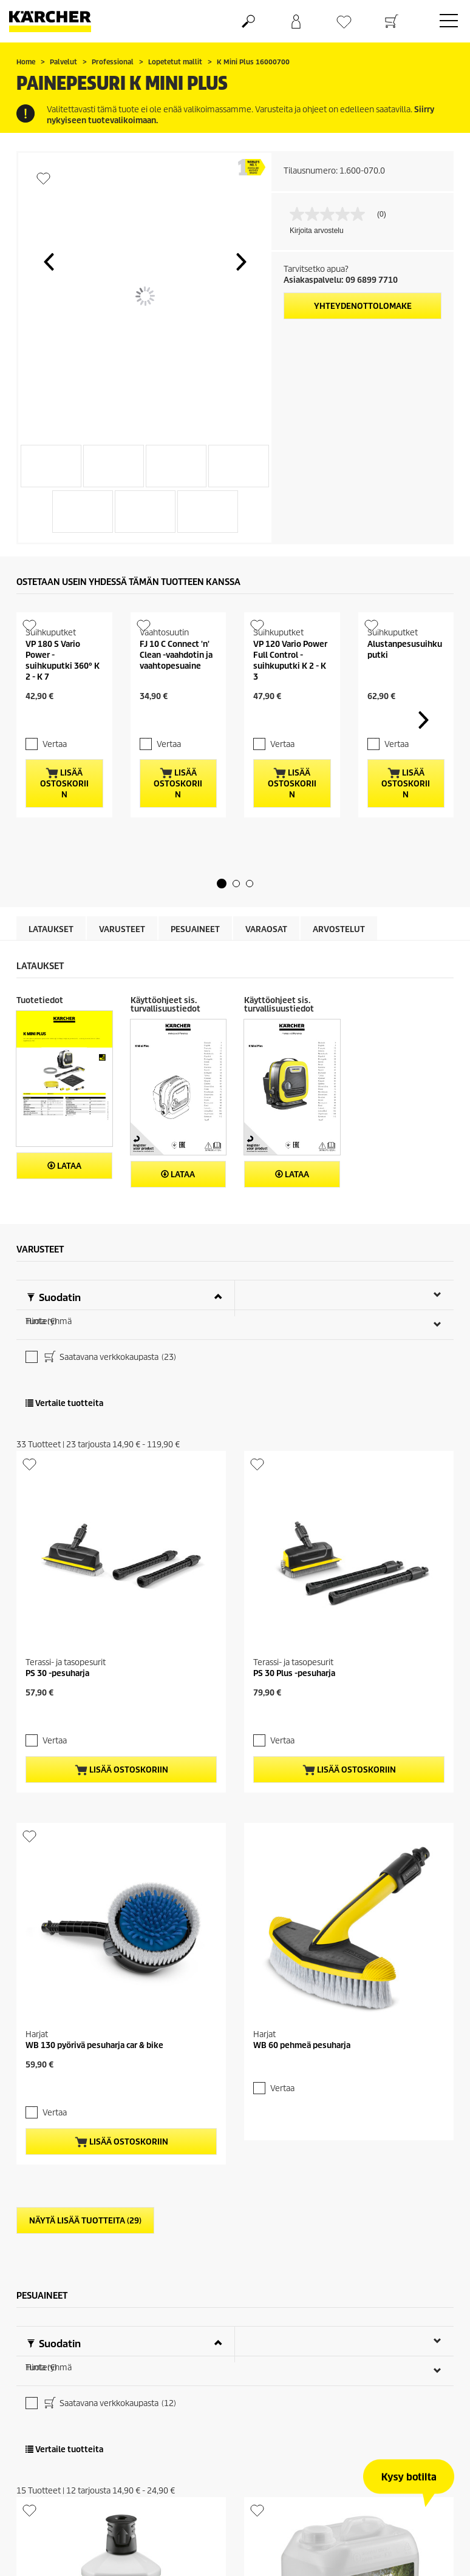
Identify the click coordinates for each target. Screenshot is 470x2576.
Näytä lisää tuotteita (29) (85, 1921)
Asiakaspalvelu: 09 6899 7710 (341, 280)
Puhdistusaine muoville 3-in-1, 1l (89, 2498)
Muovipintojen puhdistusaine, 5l (315, 2498)
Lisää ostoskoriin (64, 801)
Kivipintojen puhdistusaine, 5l (311, 2244)
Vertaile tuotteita (64, 1339)
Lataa (64, 1183)
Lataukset (51, 946)
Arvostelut (339, 946)
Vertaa (47, 761)
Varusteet (122, 946)
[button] (48, 261)
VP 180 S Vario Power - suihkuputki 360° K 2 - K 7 (63, 698)
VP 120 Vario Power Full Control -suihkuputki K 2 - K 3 (290, 698)
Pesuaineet (195, 946)
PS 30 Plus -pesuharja (294, 1514)
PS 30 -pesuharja (57, 1514)
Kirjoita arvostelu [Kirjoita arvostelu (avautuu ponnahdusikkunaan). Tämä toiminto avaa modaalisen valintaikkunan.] (317, 230)
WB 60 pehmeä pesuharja (301, 1768)
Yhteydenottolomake (363, 306)
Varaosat (266, 946)
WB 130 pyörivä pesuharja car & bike (94, 1768)
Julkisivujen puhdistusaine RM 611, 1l (98, 2244)
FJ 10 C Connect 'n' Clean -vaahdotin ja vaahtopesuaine (176, 693)
